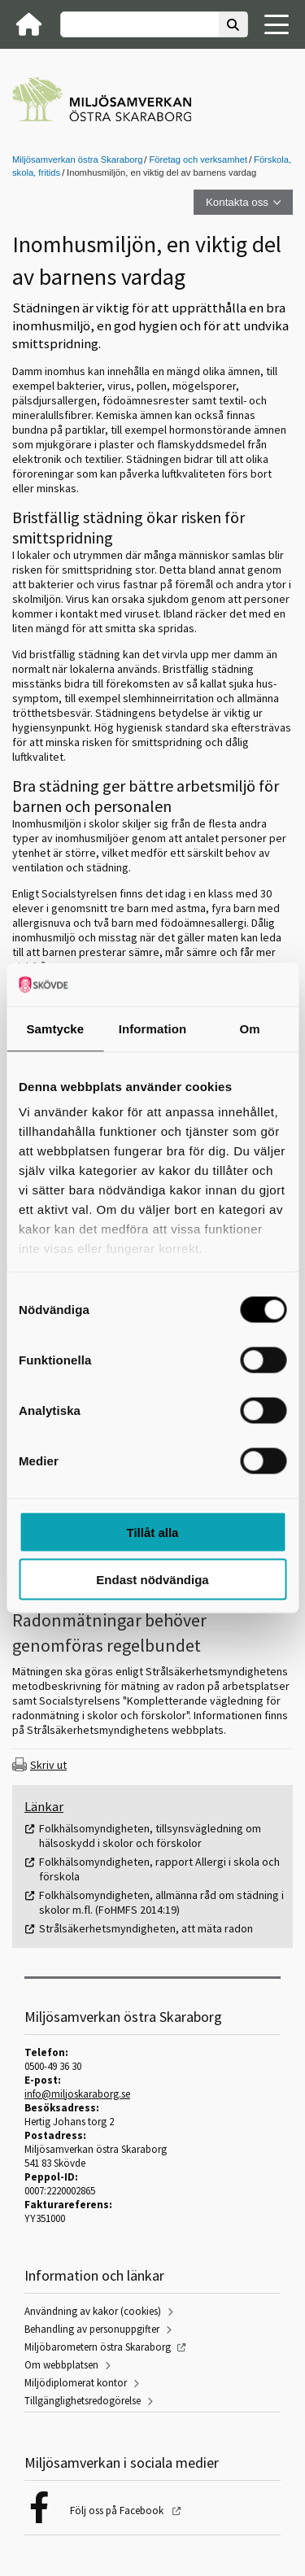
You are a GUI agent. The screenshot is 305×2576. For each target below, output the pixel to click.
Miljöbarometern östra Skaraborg (97, 2347)
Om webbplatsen (61, 2365)
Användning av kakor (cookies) (92, 2311)
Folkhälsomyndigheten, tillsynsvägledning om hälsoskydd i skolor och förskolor (150, 1835)
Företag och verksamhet (198, 159)
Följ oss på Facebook (118, 2510)
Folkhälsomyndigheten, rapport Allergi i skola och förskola (159, 1869)
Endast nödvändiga (152, 1580)
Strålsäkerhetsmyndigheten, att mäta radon (146, 1928)
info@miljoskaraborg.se (77, 2094)
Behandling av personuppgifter (91, 2329)
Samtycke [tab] (55, 1028)
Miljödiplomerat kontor (75, 2383)
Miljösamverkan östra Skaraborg (77, 159)
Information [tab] (153, 1028)
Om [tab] (250, 1028)
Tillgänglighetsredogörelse (82, 2401)
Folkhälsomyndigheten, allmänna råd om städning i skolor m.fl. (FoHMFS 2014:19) (161, 1902)
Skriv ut (48, 1764)
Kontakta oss (237, 202)
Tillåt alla (153, 1532)
